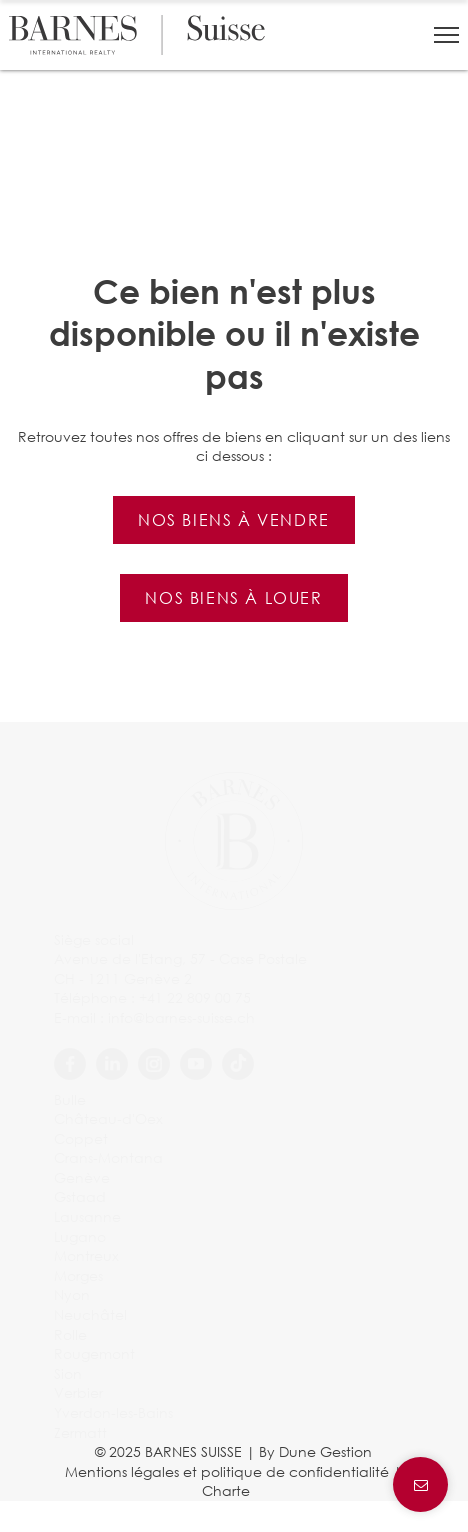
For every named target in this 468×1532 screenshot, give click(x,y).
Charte (226, 1490)
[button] (446, 35)
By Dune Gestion (315, 1451)
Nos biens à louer (233, 597)
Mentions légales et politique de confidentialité (227, 1471)
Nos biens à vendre (234, 519)
